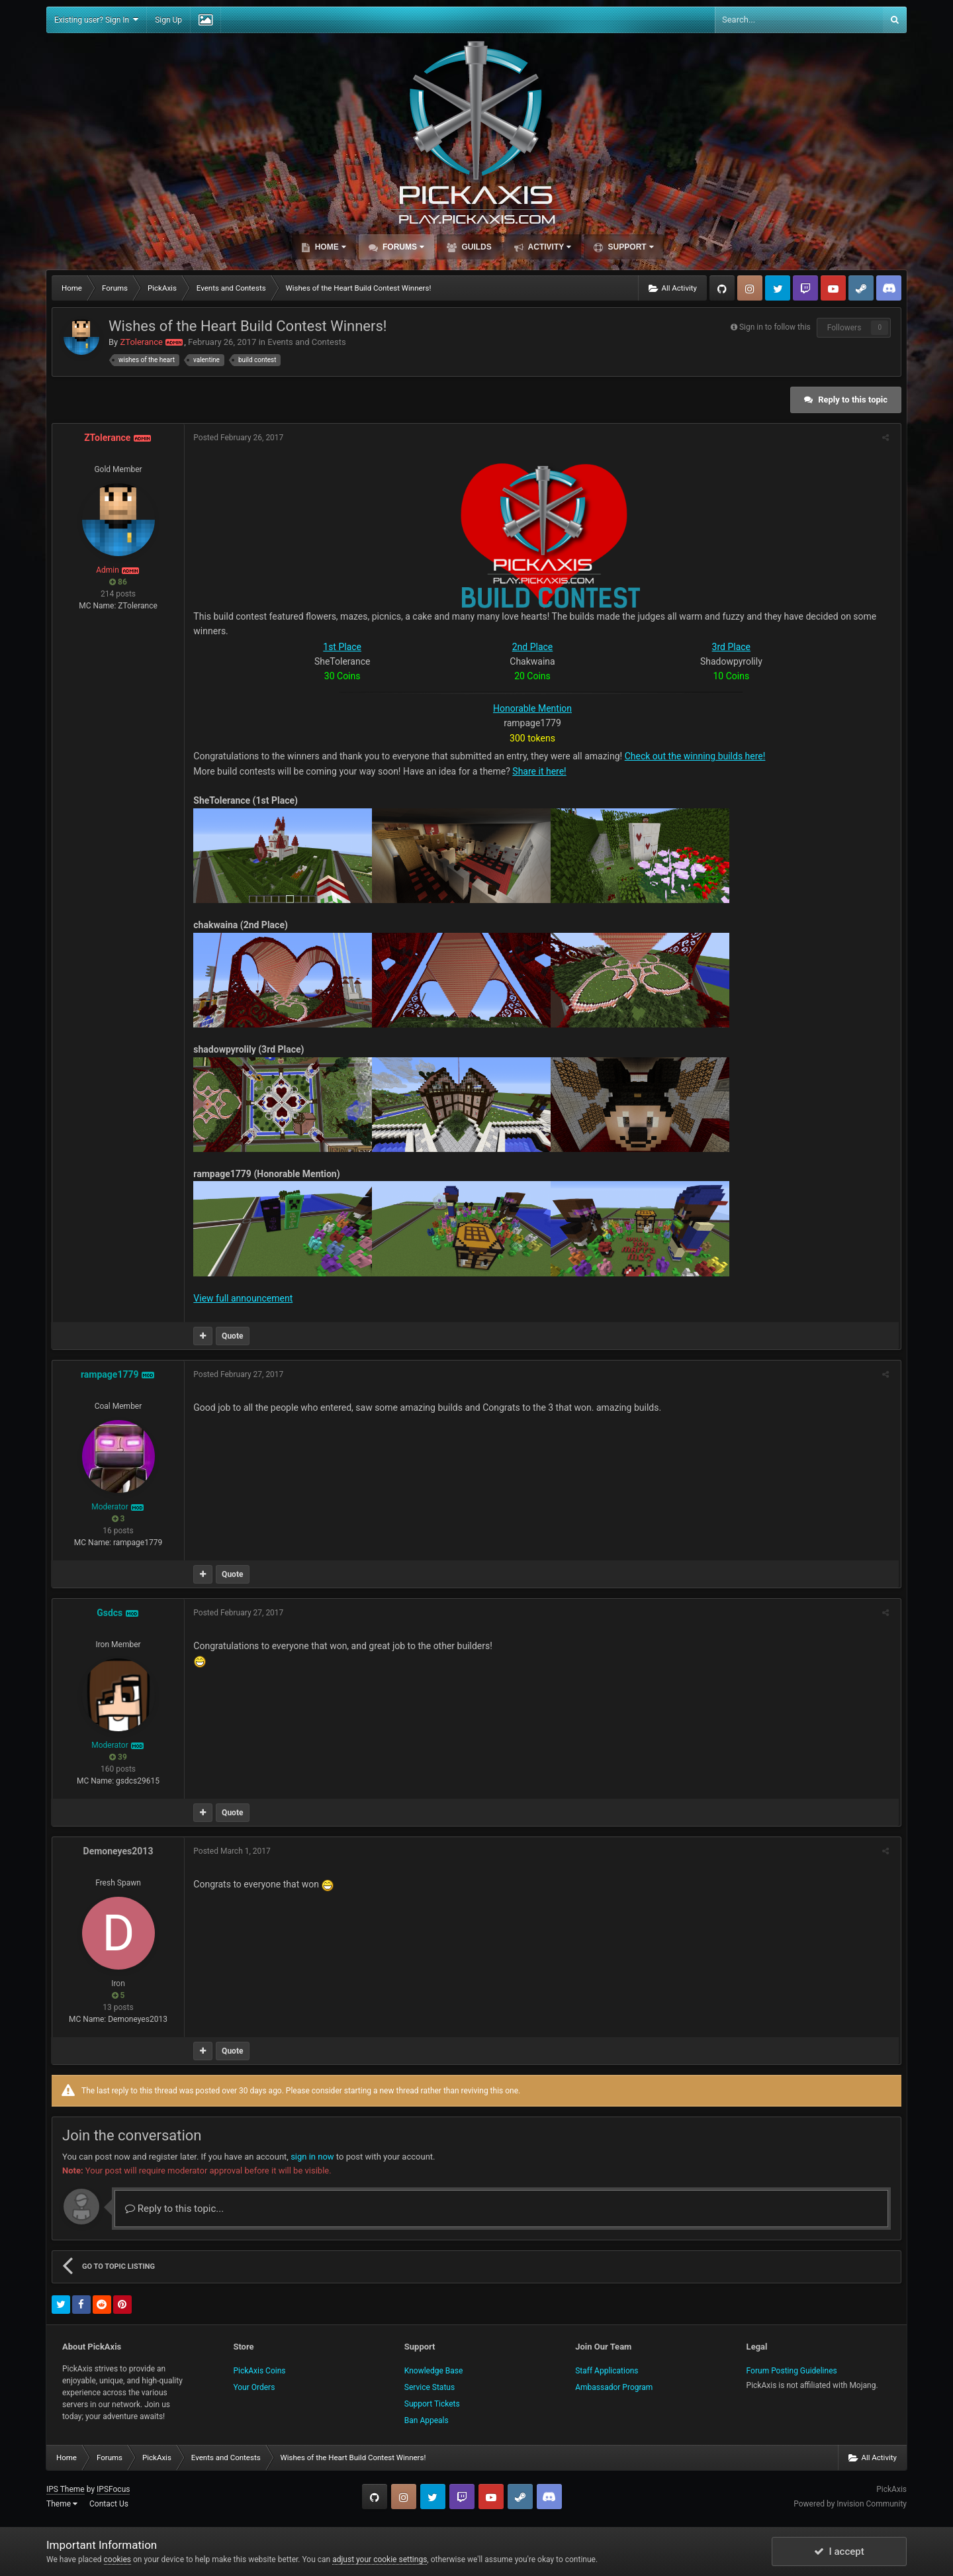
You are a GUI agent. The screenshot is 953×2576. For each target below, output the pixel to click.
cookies (118, 2559)
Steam (861, 288)
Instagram (749, 288)
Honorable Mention (533, 708)
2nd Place (534, 647)
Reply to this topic (852, 400)
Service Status (429, 2387)
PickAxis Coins (259, 2370)
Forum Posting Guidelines (792, 2370)
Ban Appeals (426, 2420)
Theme (61, 2503)
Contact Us (108, 2503)
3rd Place (733, 647)
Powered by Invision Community (850, 2503)
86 (118, 582)
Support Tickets (432, 2404)
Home (328, 247)
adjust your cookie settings (379, 2559)
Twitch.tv (805, 288)
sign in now (312, 2157)
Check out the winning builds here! (695, 756)
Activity (549, 247)
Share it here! (540, 771)
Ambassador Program (614, 2387)
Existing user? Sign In (96, 19)
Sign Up (168, 19)
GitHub (722, 288)
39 (118, 1757)
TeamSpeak (888, 288)
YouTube (833, 288)
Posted (240, 437)
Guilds (475, 247)
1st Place (343, 647)
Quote (233, 1336)
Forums (402, 247)
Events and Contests (306, 342)
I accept (839, 2551)
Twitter (777, 288)
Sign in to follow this (775, 327)
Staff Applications (606, 2370)
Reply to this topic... (174, 2209)
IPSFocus (113, 2489)
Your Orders (254, 2387)
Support (629, 247)
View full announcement (244, 1298)
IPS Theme (65, 2489)
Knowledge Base (433, 2370)
